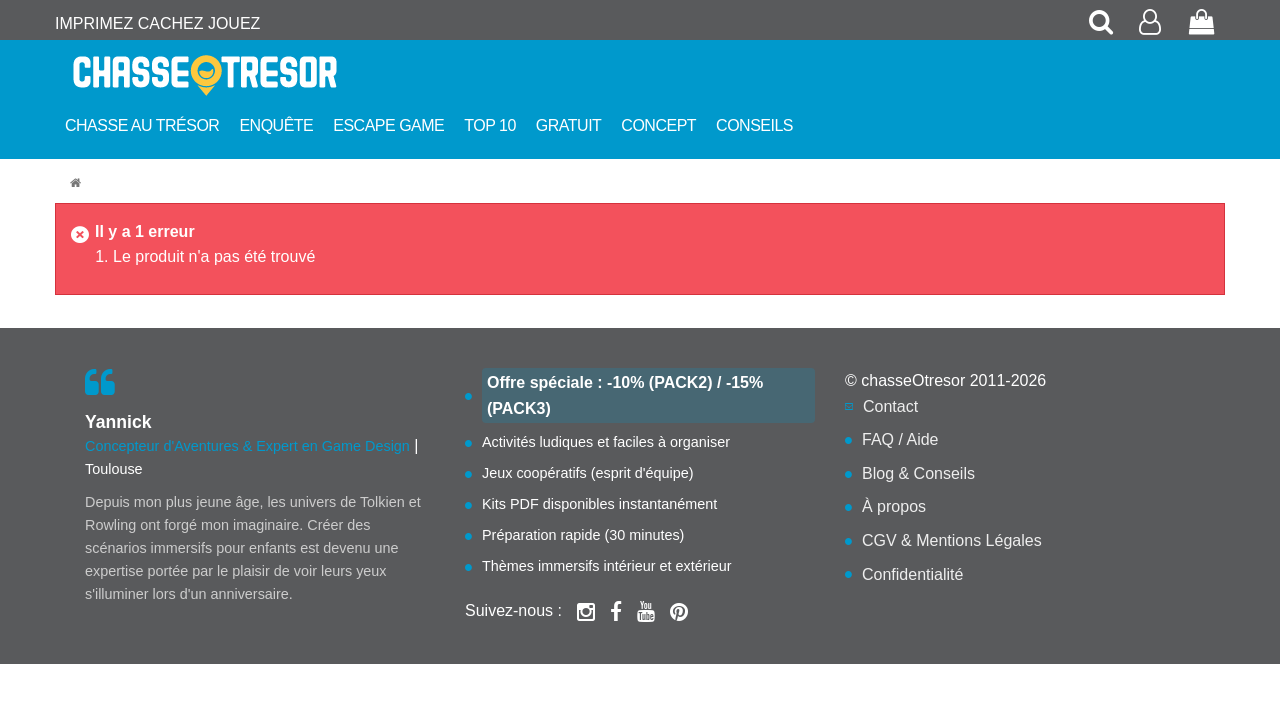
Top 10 (490, 125)
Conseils (754, 125)
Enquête (276, 125)
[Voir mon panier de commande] (1202, 23)
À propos (894, 506)
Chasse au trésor (142, 125)
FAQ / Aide (900, 439)
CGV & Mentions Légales (952, 540)
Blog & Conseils (918, 473)
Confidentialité (912, 574)
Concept (658, 125)
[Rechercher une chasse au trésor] (1102, 23)
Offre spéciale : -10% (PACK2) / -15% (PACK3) (625, 395)
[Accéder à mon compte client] (1152, 23)
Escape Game (388, 125)
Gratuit (569, 125)
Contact (890, 406)
